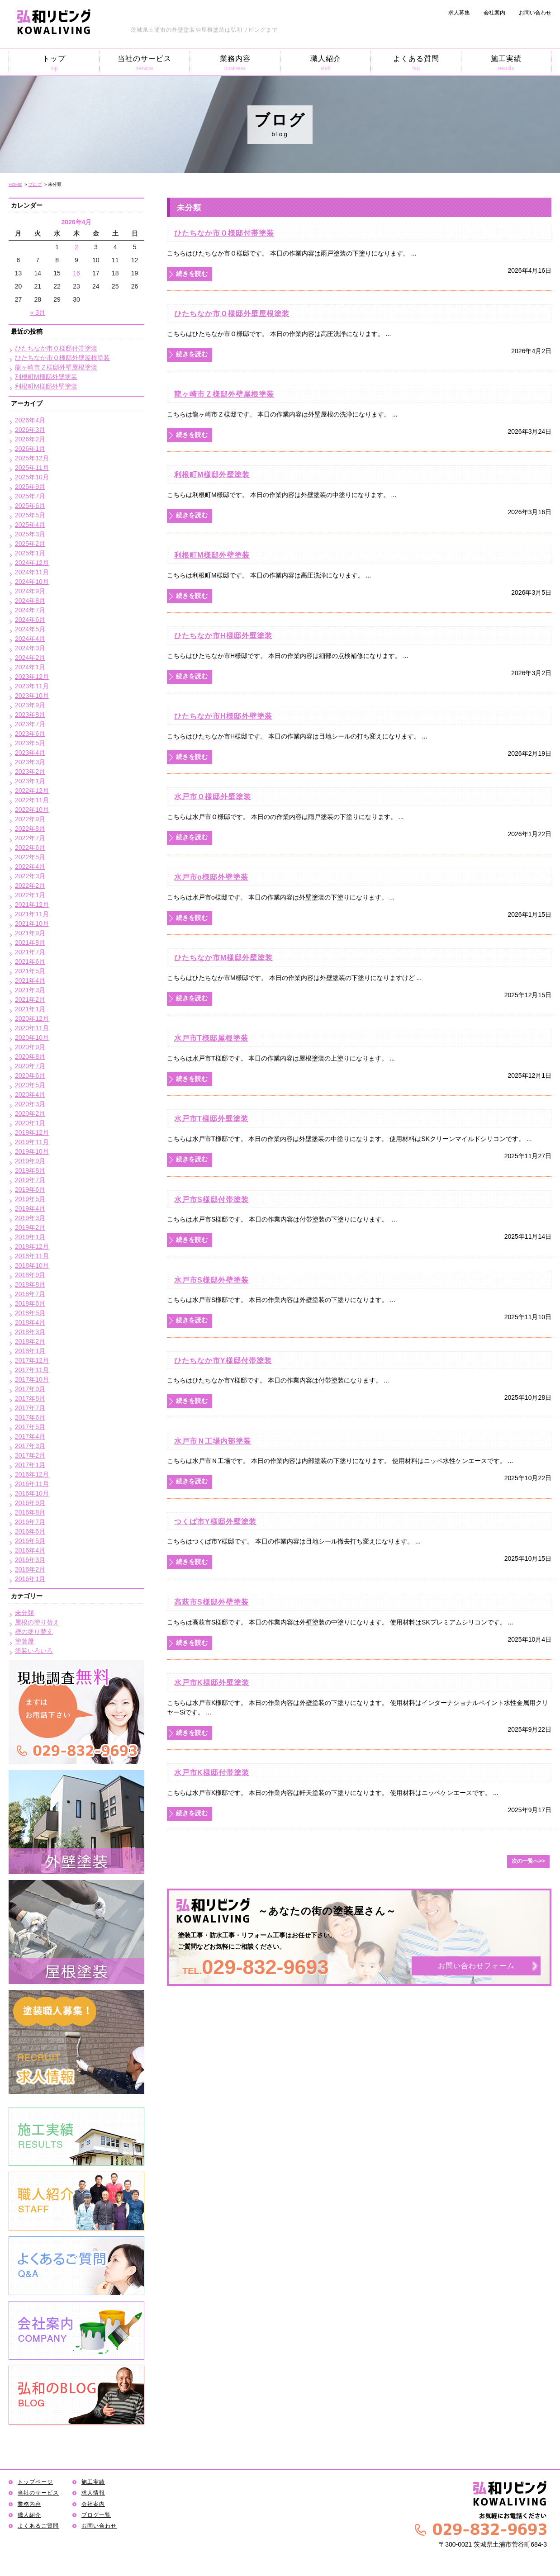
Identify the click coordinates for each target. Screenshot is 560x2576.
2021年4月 (30, 980)
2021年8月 (30, 942)
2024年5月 (30, 629)
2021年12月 (32, 904)
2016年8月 (30, 1512)
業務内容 (235, 63)
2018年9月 (30, 1275)
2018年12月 (32, 1246)
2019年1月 (30, 1237)
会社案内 (494, 12)
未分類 (24, 1612)
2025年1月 (30, 553)
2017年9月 (30, 1388)
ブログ (35, 184)
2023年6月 (30, 733)
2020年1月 (30, 1123)
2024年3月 (30, 648)
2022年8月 (30, 828)
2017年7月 (30, 1407)
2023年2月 (30, 771)
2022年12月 (32, 790)
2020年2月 (30, 1113)
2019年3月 (30, 1218)
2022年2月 (30, 885)
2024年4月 (30, 638)
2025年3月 (30, 534)
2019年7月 (30, 1180)
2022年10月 (32, 809)
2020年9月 (30, 1047)
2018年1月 (30, 1350)
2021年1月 (30, 1009)
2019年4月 (30, 1208)
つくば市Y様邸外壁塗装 (215, 1521)
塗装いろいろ (34, 1650)
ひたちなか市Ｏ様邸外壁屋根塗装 (231, 313)
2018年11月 (32, 1256)
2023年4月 (30, 752)
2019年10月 (32, 1151)
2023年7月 (30, 724)
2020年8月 (30, 1056)
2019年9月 (30, 1161)
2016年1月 (30, 1578)
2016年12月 (32, 1474)
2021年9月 (30, 933)
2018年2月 (30, 1341)
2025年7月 (30, 496)
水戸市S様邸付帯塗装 (211, 1199)
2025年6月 (30, 505)
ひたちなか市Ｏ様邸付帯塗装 (224, 233)
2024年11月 (32, 572)
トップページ (35, 2482)
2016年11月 (32, 1483)
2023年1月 (30, 781)
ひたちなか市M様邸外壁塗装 (223, 957)
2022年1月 (30, 895)
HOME (15, 184)
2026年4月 (30, 420)
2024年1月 (30, 667)
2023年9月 (30, 705)
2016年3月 (30, 1559)
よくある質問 (416, 63)
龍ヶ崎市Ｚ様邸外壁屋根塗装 (224, 394)
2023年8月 (30, 714)
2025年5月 (30, 515)
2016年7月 (30, 1521)
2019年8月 (30, 1170)
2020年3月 (30, 1104)
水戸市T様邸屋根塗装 (211, 1038)
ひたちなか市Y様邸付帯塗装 (223, 1360)
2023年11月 (32, 686)
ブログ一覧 (96, 2515)
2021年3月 (30, 990)
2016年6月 (30, 1531)
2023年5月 (30, 743)
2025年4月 (30, 524)
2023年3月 (30, 762)
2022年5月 (30, 857)
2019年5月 (30, 1199)
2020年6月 (30, 1075)
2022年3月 (30, 876)
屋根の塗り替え (37, 1622)
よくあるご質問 (38, 2526)
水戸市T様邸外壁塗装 (211, 1118)
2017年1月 (30, 1464)
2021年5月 (30, 971)
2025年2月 (30, 543)
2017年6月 (30, 1417)
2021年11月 (32, 914)
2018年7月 (30, 1293)
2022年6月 (30, 847)
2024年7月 (30, 610)
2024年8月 (30, 600)
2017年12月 (32, 1360)
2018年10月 (32, 1265)
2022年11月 (32, 800)
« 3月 (37, 312)
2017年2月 (30, 1455)
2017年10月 (32, 1379)
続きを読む (192, 273)
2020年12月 (32, 1018)
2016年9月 (30, 1502)
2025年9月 (30, 486)
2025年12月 (32, 458)
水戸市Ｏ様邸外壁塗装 (212, 796)
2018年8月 (30, 1284)
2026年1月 (30, 448)
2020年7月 (30, 1066)
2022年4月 (30, 866)
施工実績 (506, 63)
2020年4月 (30, 1094)
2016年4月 (30, 1550)
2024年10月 (32, 581)
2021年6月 (30, 961)
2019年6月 (30, 1189)
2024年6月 (30, 619)
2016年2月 (30, 1569)
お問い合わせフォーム (476, 1965)
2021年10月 (32, 923)
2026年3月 (30, 429)
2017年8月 (30, 1398)
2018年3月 (30, 1331)
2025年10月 (32, 477)
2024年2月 (30, 657)
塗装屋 (24, 1641)
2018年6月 (30, 1303)
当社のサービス (145, 63)
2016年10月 (32, 1493)
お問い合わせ (535, 12)
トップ (54, 63)
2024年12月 (32, 562)
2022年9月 (30, 819)
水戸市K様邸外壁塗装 (211, 1682)
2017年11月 (32, 1369)
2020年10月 (32, 1037)
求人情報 (93, 2493)
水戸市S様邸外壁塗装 (211, 1280)
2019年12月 (32, 1132)
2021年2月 (30, 999)
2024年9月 (30, 591)
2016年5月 (30, 1540)
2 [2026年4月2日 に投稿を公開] (76, 247)
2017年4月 (30, 1436)
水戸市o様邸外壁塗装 (211, 877)
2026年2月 (30, 439)
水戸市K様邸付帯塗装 (211, 1772)
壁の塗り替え (34, 1631)
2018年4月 (30, 1322)
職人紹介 (325, 63)
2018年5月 (30, 1312)
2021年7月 (30, 952)
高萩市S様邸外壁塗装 (211, 1602)
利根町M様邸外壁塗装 (212, 474)
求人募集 (459, 12)
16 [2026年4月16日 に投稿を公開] (76, 273)
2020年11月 (32, 1028)
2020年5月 (30, 1085)
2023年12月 (32, 676)
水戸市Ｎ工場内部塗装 (212, 1441)
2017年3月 (30, 1445)
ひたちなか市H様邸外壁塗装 (223, 635)
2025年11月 (32, 467)
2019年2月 (30, 1227)
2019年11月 (32, 1142)
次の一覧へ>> (528, 1861)
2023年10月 (32, 695)
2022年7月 (30, 838)
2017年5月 (30, 1426)
